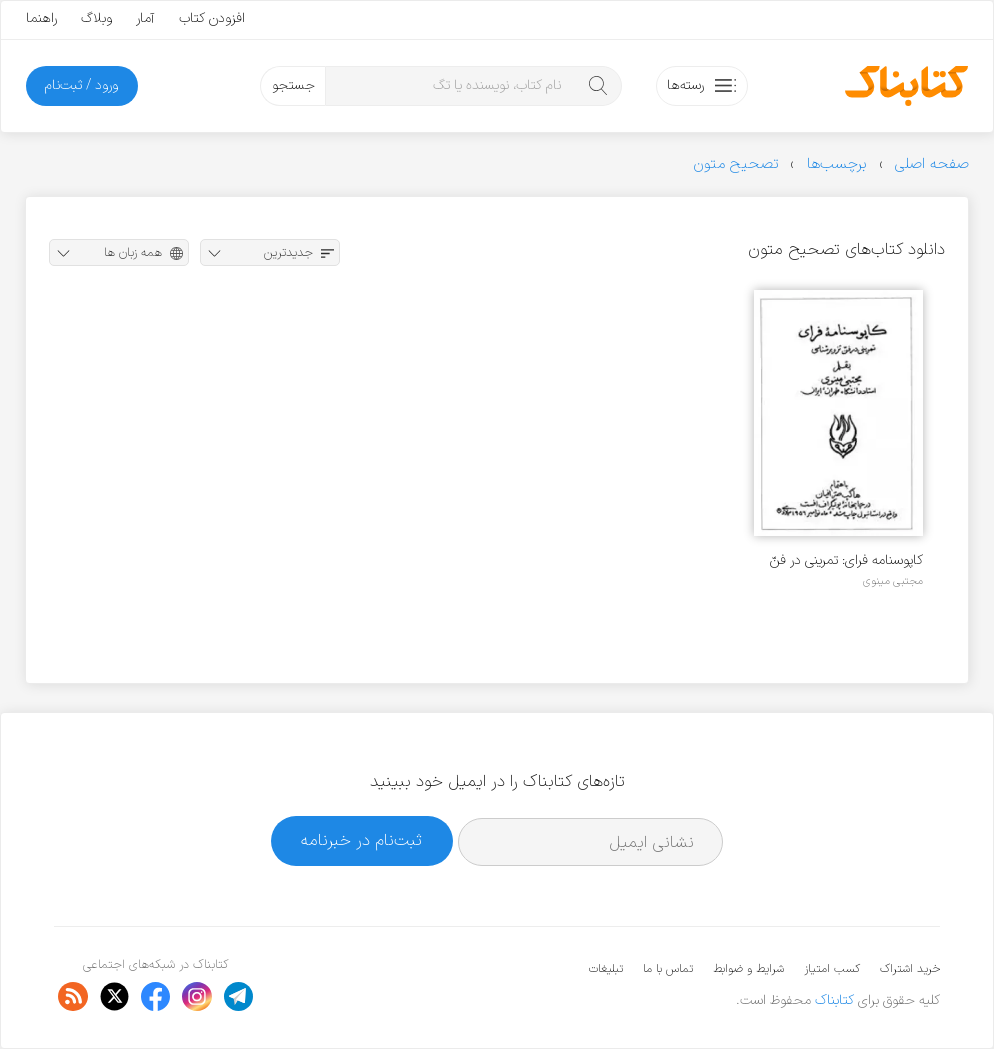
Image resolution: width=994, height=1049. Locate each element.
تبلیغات (606, 969)
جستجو (293, 85)
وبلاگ (96, 18)
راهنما (41, 18)
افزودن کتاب (212, 18)
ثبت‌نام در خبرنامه (361, 840)
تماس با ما (668, 969)
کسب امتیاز (832, 969)
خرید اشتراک (910, 969)
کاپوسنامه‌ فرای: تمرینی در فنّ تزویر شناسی (846, 560)
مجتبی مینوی (893, 581)
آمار (145, 18)
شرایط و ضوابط (748, 969)
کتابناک (834, 1000)
